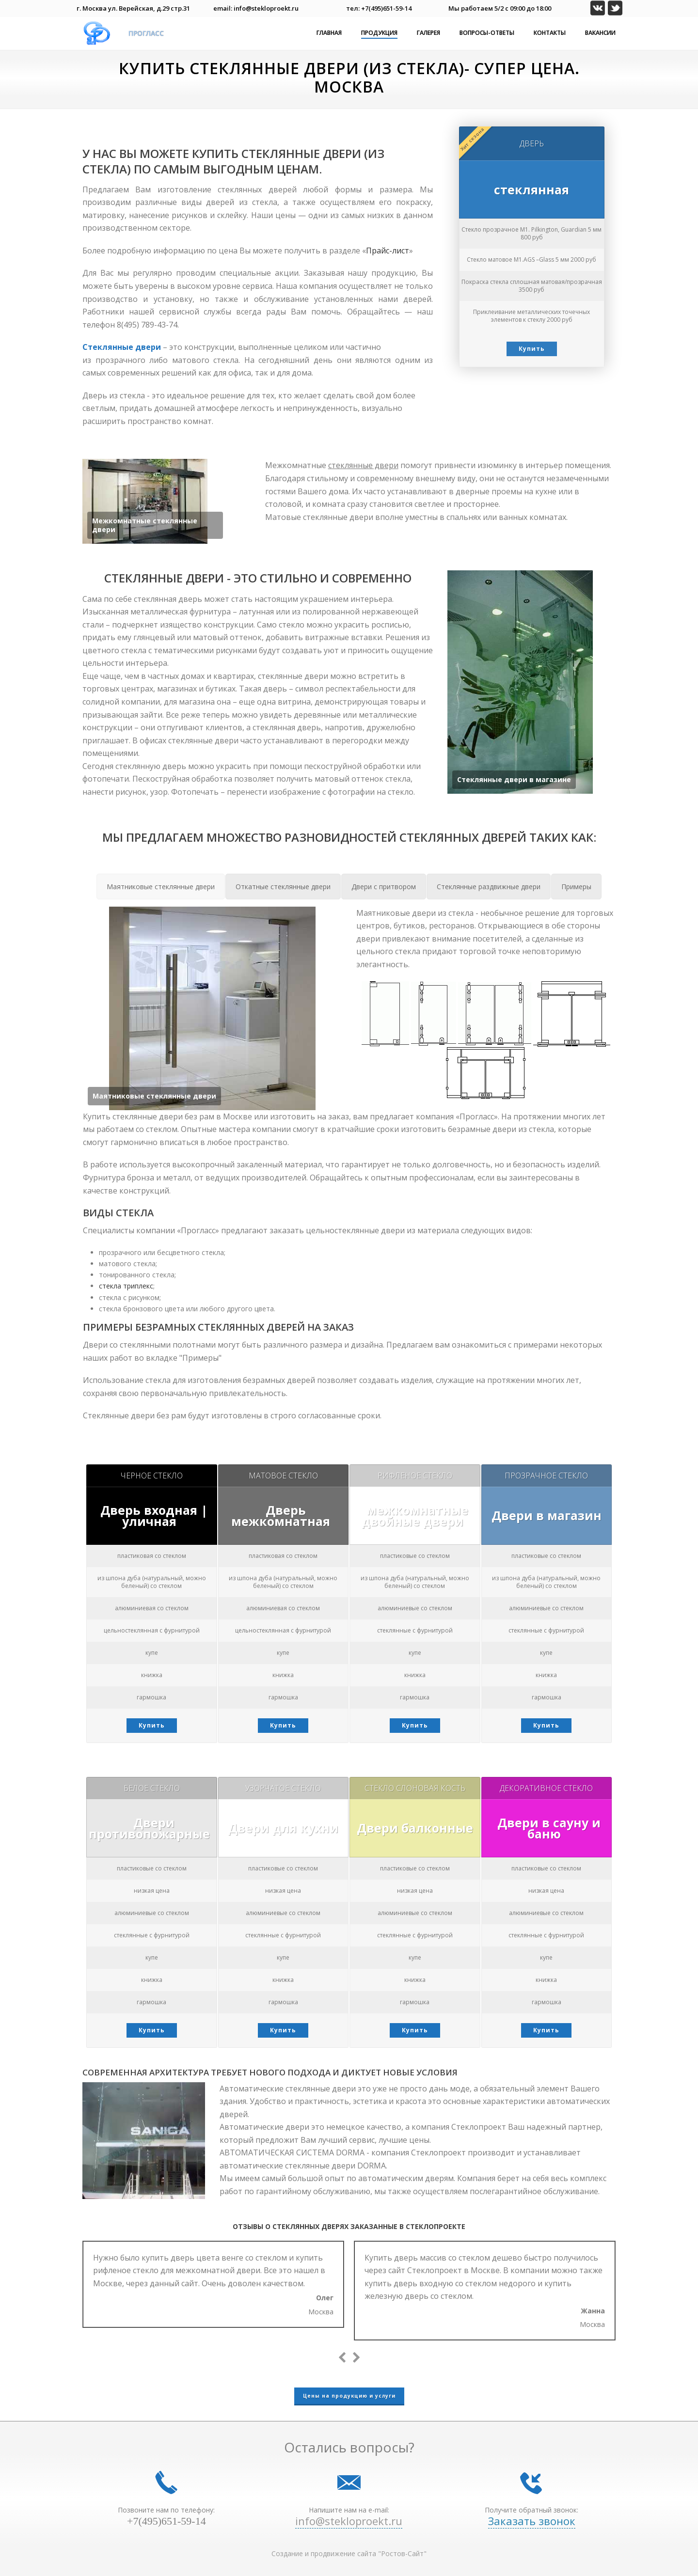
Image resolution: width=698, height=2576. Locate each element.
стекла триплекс (126, 1285)
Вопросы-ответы (487, 33)
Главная (329, 33)
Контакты (550, 33)
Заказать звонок (531, 2520)
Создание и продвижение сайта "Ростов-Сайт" (349, 2553)
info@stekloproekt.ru (348, 2520)
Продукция (379, 33)
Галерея (428, 33)
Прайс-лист (387, 250)
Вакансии (600, 33)
